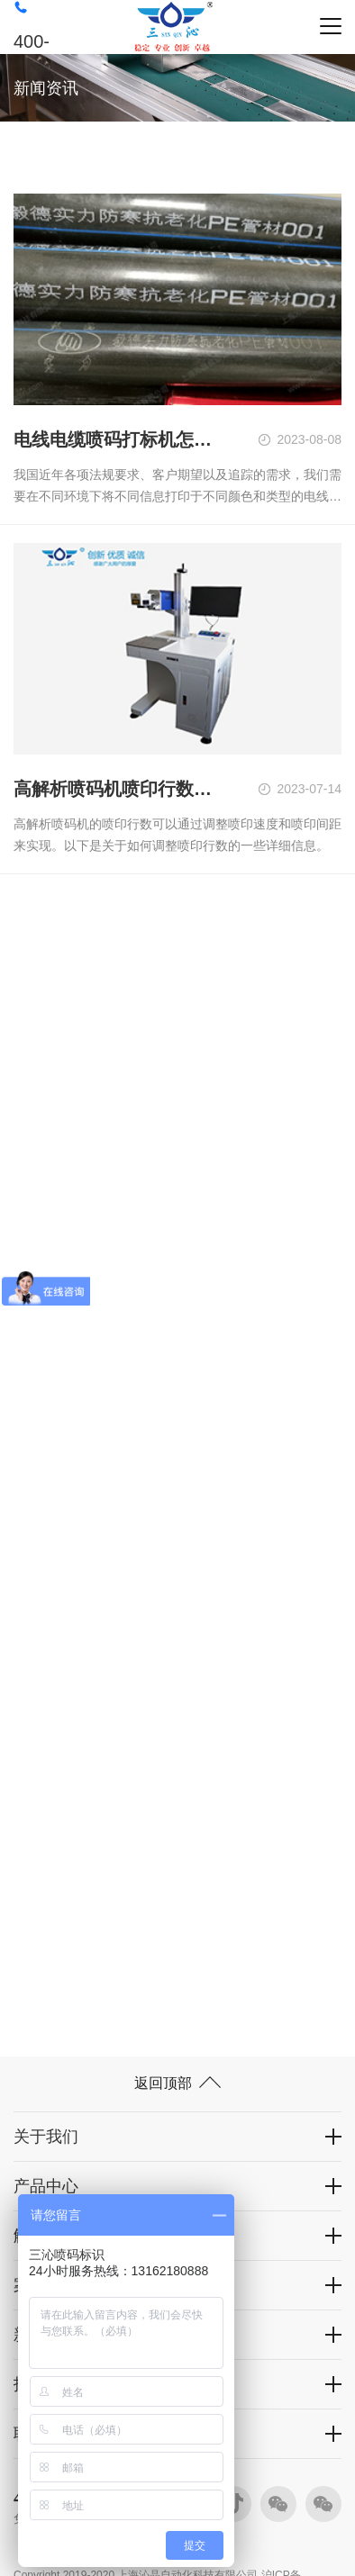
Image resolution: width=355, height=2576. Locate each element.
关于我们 (46, 2137)
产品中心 (46, 2186)
